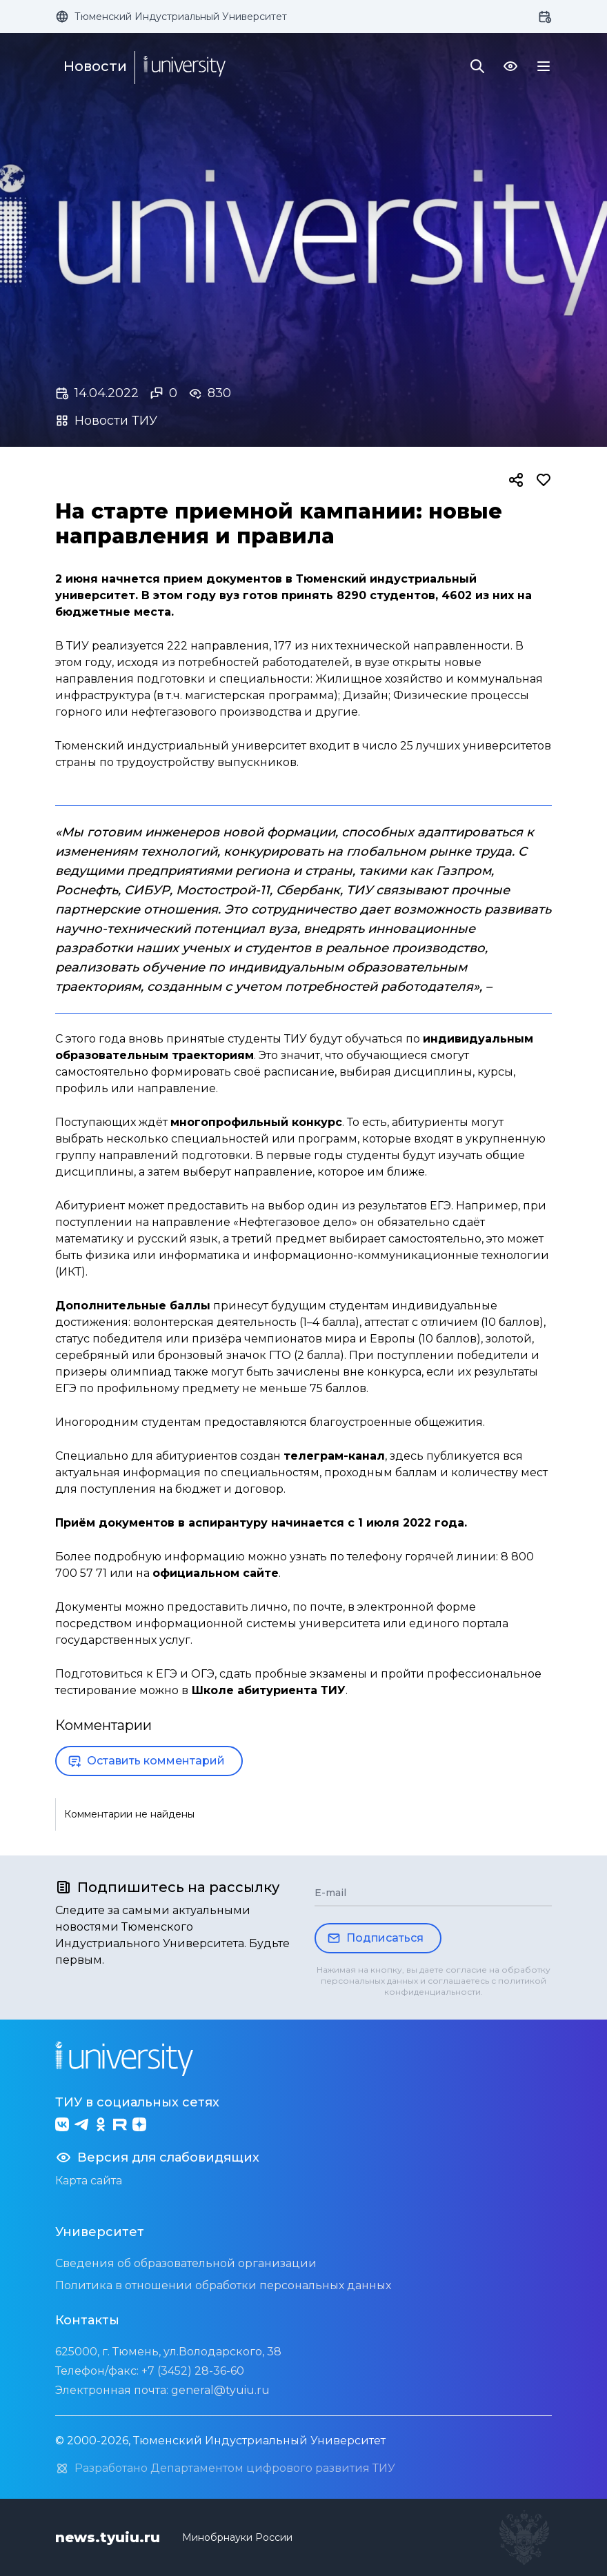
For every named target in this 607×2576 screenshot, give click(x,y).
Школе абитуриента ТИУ (269, 1690)
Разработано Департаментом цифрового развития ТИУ (225, 2468)
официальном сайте (215, 1573)
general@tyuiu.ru (220, 2390)
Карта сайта (88, 2180)
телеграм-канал (334, 1455)
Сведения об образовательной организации (186, 2263)
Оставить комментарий (146, 1761)
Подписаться (375, 1938)
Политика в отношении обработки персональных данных (223, 2285)
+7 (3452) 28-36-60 (192, 2370)
